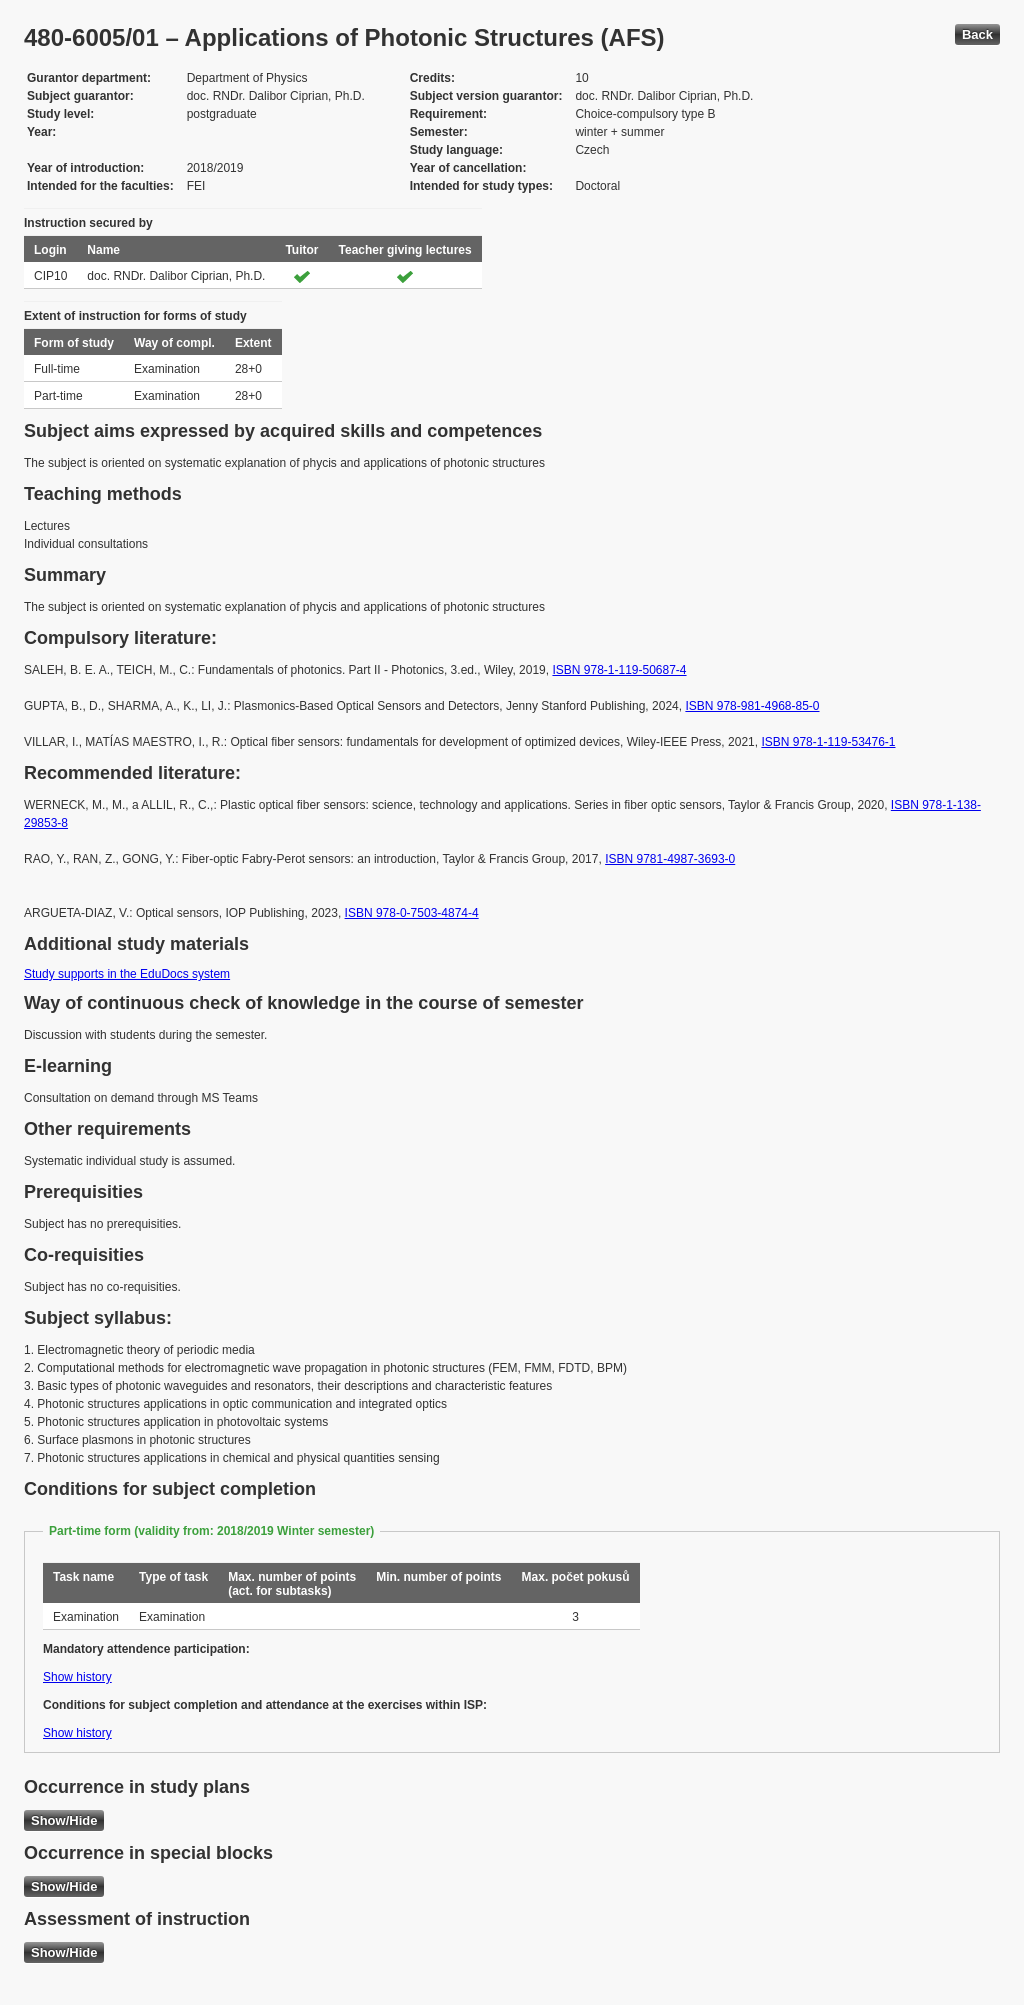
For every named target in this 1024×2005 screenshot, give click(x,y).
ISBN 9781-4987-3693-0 (670, 859)
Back (977, 34)
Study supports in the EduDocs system (127, 974)
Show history (77, 1677)
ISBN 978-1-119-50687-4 (619, 670)
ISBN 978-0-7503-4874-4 (412, 913)
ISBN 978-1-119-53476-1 (828, 742)
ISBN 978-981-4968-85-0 (752, 706)
